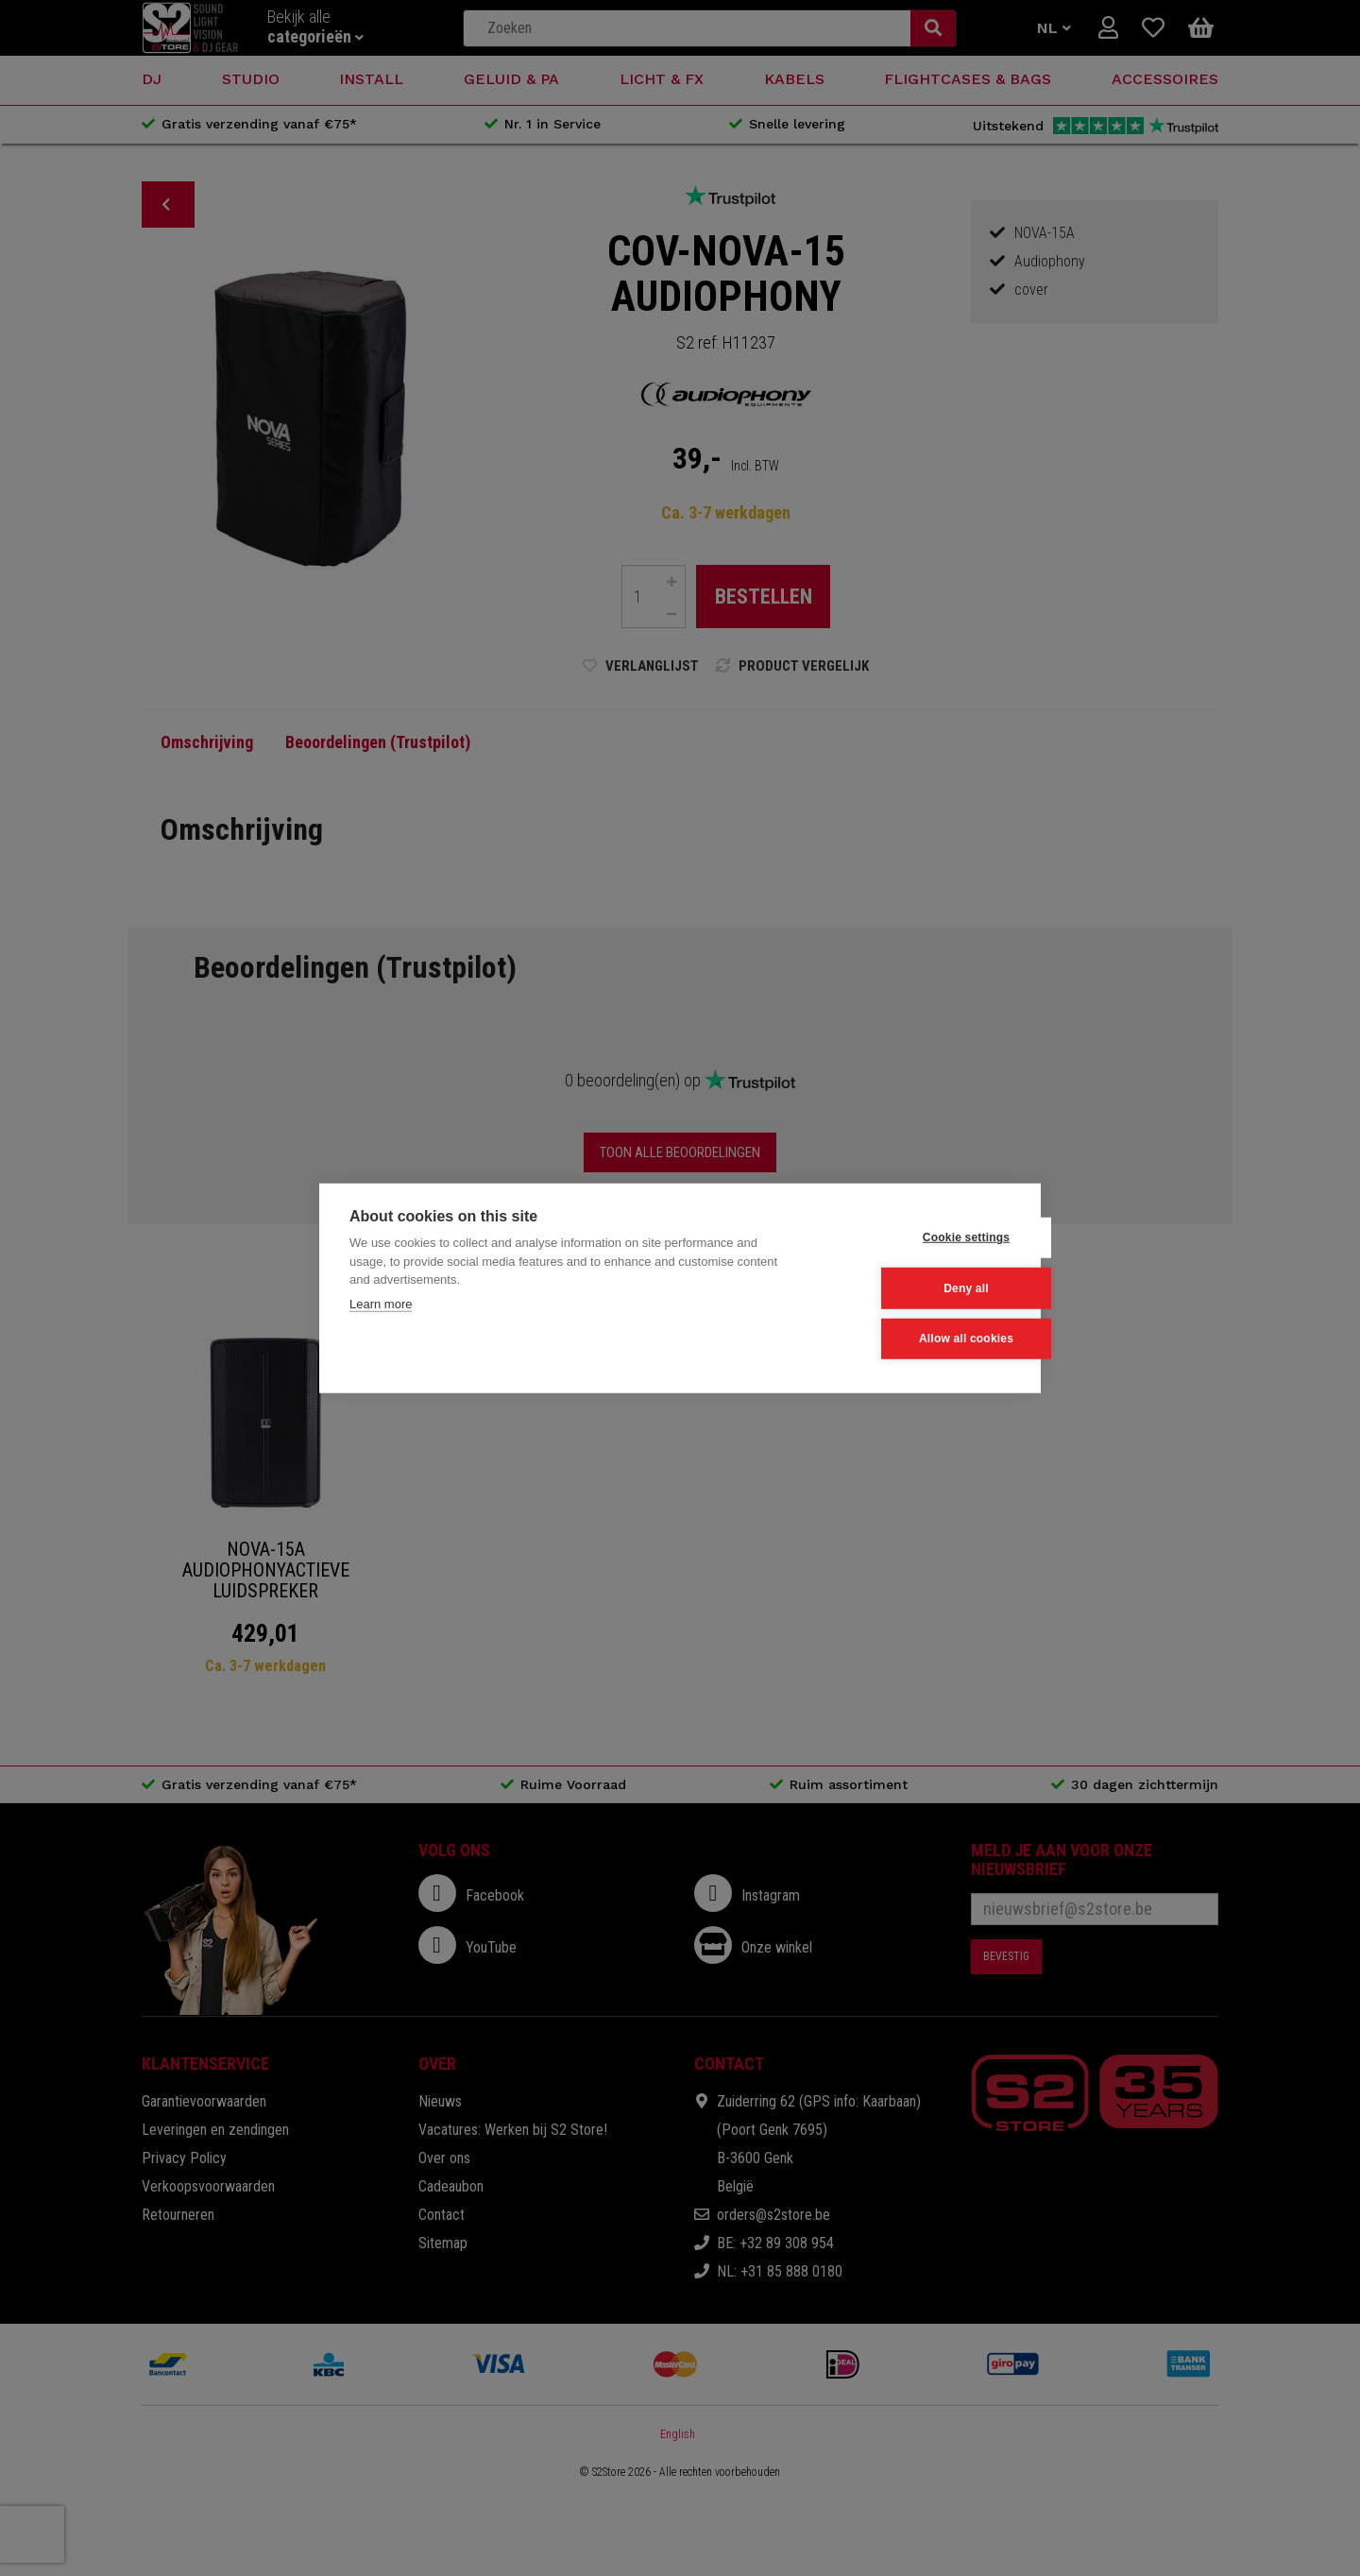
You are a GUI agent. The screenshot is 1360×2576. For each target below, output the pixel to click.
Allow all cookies (917, 1338)
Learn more (380, 1304)
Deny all (918, 1288)
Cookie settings (917, 1238)
